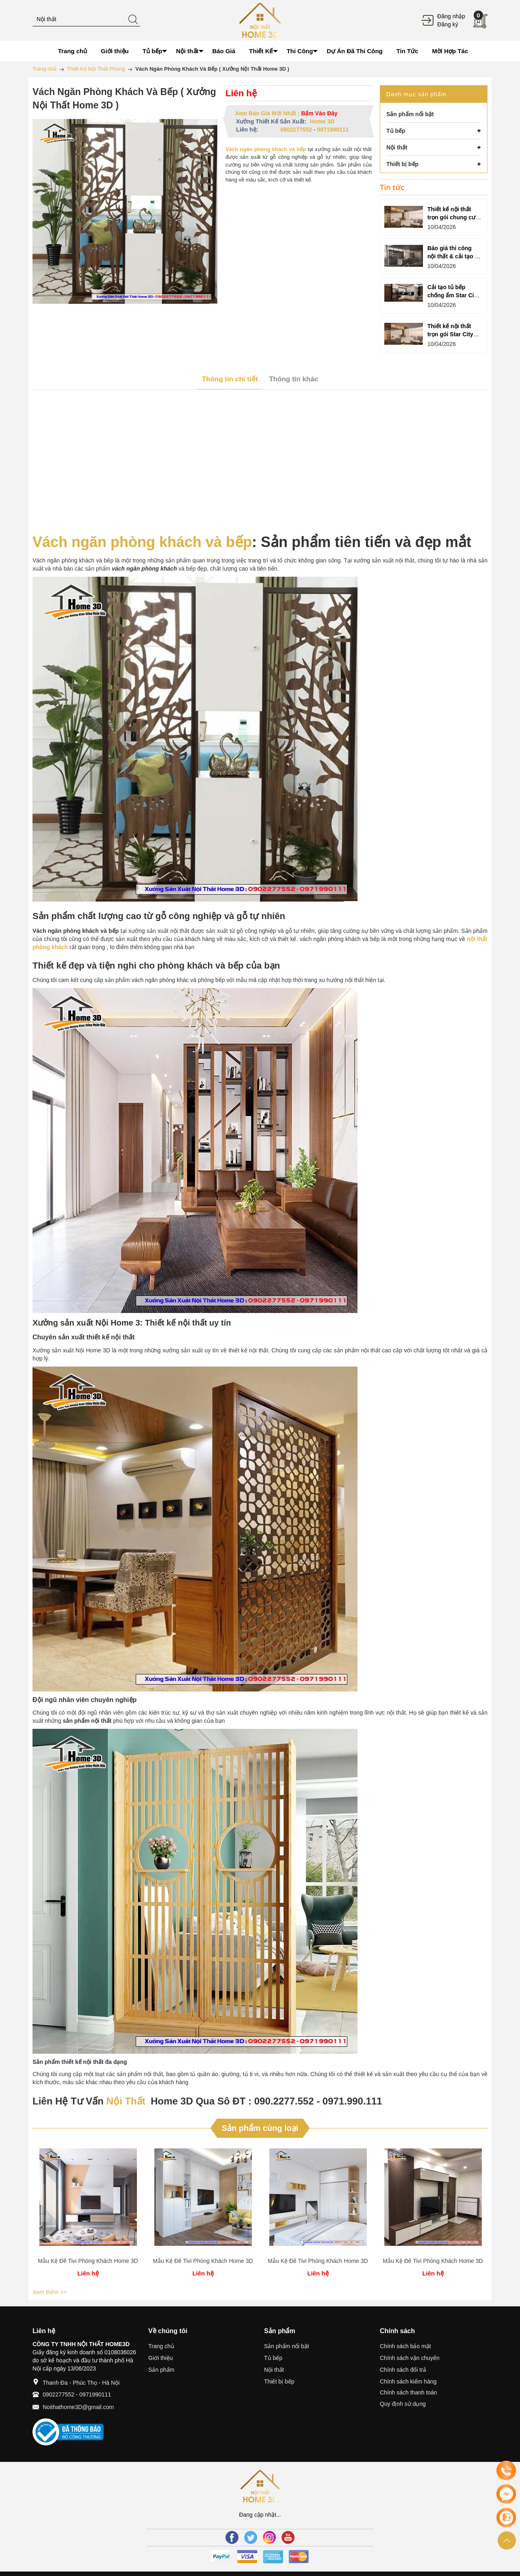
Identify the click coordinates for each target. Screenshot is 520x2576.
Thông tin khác (293, 379)
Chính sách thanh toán (408, 2392)
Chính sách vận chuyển (410, 2358)
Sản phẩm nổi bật (286, 2346)
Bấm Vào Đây (319, 113)
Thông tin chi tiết (230, 379)
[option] (87, 2214)
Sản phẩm (161, 2369)
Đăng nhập (451, 16)
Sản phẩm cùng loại (260, 2128)
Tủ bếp (273, 2358)
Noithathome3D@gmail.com (78, 2407)
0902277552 (296, 129)
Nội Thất (125, 2101)
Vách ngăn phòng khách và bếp (142, 542)
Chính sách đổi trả (403, 2369)
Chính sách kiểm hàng (408, 2381)
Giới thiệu (160, 2358)
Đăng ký (447, 24)
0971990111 (333, 129)
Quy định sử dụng (403, 2404)
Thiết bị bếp (279, 2381)
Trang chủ (161, 2346)
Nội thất (274, 2369)
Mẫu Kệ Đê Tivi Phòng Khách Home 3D (88, 2261)
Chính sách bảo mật (405, 2346)
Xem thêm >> (49, 2292)
